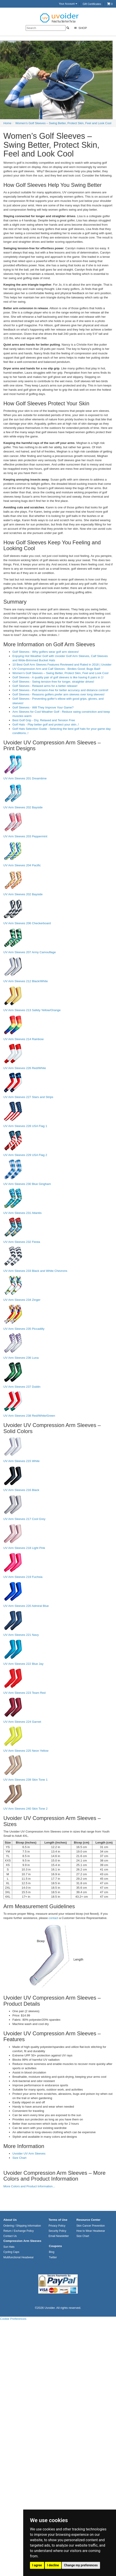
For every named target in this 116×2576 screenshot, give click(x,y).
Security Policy (57, 2230)
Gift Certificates (92, 4)
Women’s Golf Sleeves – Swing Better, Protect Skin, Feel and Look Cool (60, 673)
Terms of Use (57, 2219)
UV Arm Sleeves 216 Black (21, 1490)
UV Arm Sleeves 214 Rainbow (23, 1039)
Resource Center (88, 2219)
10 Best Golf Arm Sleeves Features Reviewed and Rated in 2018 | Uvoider (61, 664)
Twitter (53, 2257)
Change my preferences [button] (81, 2565)
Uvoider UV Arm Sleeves (29, 2153)
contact (54, 1918)
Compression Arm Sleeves (22, 2241)
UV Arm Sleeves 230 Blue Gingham (27, 1184)
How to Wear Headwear (90, 2230)
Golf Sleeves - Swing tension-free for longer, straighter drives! (53, 681)
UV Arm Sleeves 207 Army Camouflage (29, 952)
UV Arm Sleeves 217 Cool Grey (24, 1519)
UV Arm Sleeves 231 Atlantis (22, 1213)
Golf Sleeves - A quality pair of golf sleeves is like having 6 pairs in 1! (58, 677)
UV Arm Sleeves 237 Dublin (21, 1386)
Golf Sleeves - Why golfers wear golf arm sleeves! (45, 651)
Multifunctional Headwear (18, 2257)
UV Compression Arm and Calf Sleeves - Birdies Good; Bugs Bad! (56, 668)
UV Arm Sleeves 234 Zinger (21, 1299)
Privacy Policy (56, 2225)
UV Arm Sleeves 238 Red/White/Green (29, 1415)
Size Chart (19, 2157)
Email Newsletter (58, 2236)
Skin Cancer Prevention (90, 2225)
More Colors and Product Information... (29, 2186)
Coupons (55, 2246)
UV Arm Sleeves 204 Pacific (22, 865)
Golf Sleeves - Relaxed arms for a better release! (44, 686)
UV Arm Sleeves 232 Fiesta (21, 1242)
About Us (10, 2219)
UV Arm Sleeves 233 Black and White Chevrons (35, 1271)
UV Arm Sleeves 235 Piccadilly (23, 1328)
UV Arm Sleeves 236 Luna (21, 1357)
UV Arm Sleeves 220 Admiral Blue (26, 1606)
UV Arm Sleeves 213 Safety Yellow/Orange (32, 1010)
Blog (51, 2252)
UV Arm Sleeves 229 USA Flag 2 (25, 1155)
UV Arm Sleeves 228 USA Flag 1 (25, 1126)
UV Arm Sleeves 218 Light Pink (24, 1548)
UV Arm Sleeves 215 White (21, 1461)
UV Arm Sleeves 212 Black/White (25, 981)
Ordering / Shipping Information (22, 2225)
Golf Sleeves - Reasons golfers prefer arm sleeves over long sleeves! (58, 694)
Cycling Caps (11, 2252)
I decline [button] (53, 2565)
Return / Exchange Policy (18, 2230)
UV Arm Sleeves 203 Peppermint (25, 836)
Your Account (68, 3)
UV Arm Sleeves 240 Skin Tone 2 (25, 1808)
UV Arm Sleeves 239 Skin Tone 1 (25, 1779)
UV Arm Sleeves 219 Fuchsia (22, 1577)
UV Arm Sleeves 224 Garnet (22, 1721)
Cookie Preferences (13, 2318)
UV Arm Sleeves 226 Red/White (24, 1068)
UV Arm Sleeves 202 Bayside (23, 807)
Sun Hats (8, 2246)
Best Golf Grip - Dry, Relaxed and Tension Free (43, 720)
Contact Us (10, 2236)
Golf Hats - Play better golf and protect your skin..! (45, 724)
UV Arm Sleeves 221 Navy (21, 1634)
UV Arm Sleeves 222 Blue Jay (23, 1663)
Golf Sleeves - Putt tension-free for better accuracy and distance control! (60, 690)
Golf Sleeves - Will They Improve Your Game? (43, 707)
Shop (80, 28)
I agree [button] (37, 2565)
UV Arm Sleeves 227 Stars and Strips (28, 1097)
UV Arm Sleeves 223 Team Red (24, 1692)
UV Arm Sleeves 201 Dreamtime (25, 778)
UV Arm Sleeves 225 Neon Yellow (25, 1750)
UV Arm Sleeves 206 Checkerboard (27, 923)
